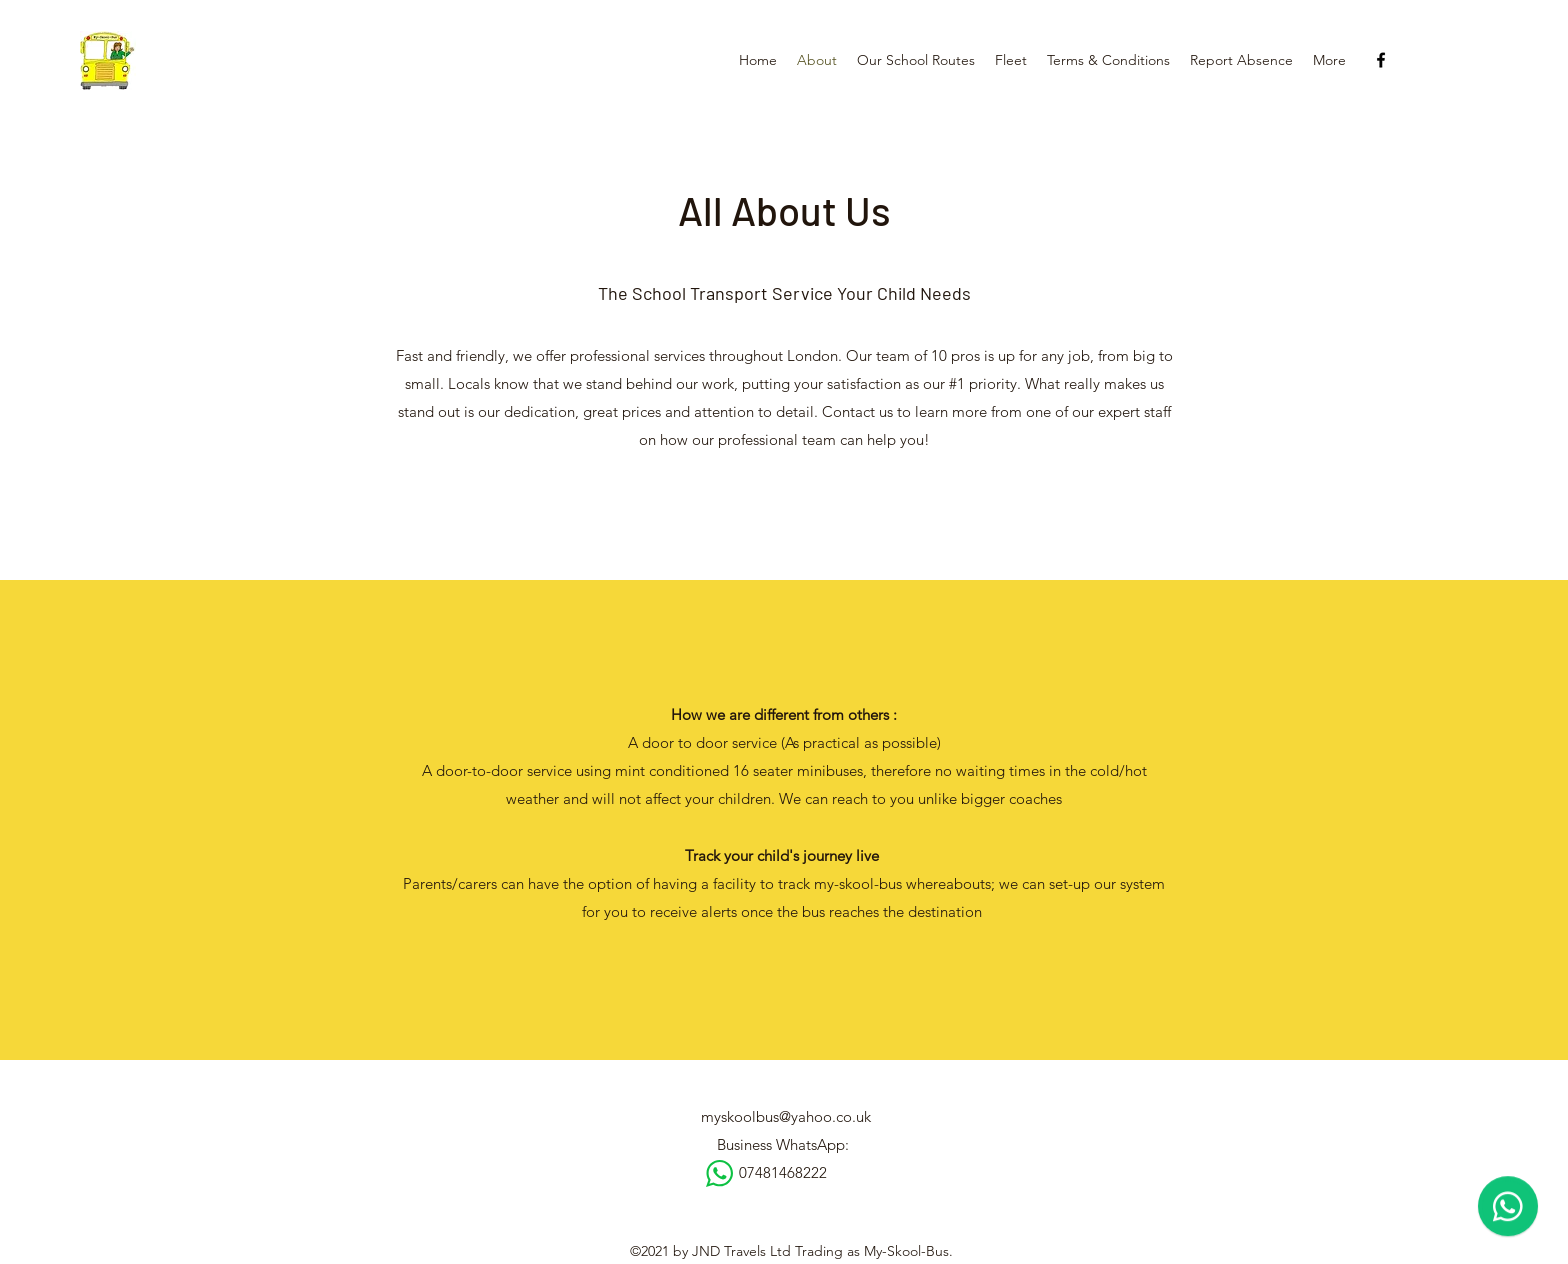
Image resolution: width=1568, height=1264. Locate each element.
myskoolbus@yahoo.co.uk (786, 1116)
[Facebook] (1381, 60)
